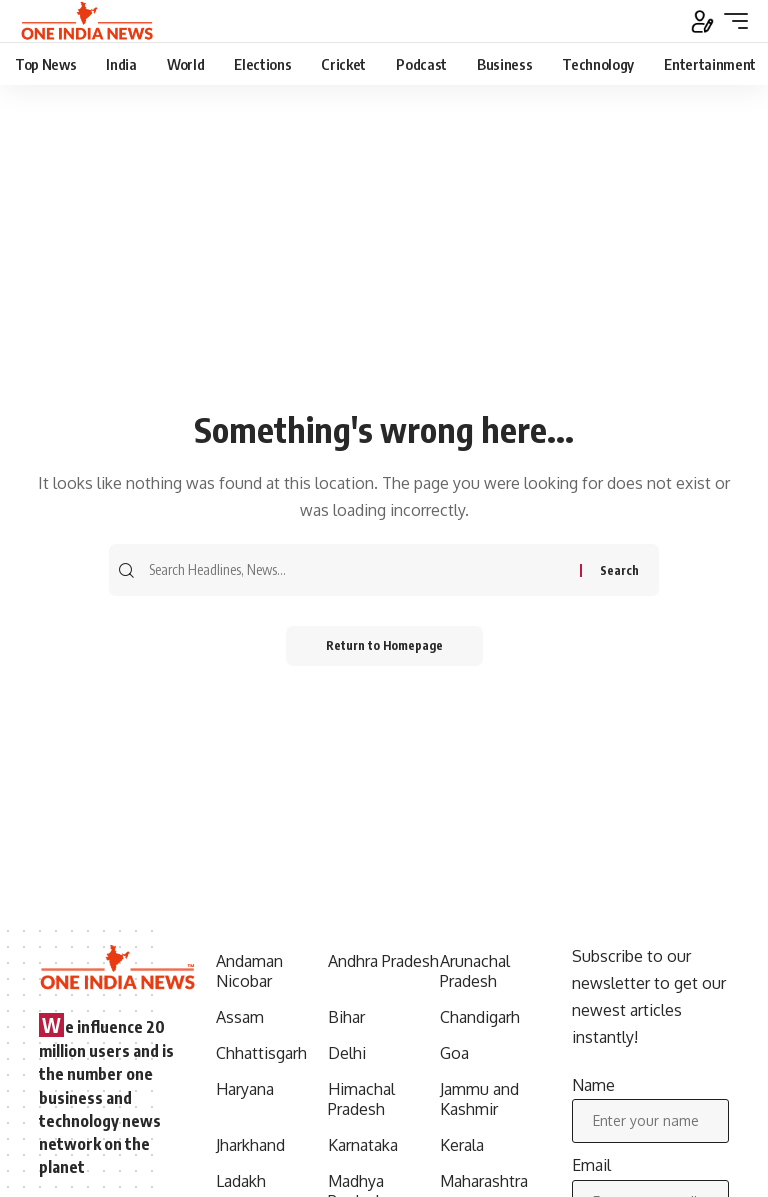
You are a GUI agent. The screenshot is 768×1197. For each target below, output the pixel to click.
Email (591, 1165)
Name (593, 1085)
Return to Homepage (384, 645)
